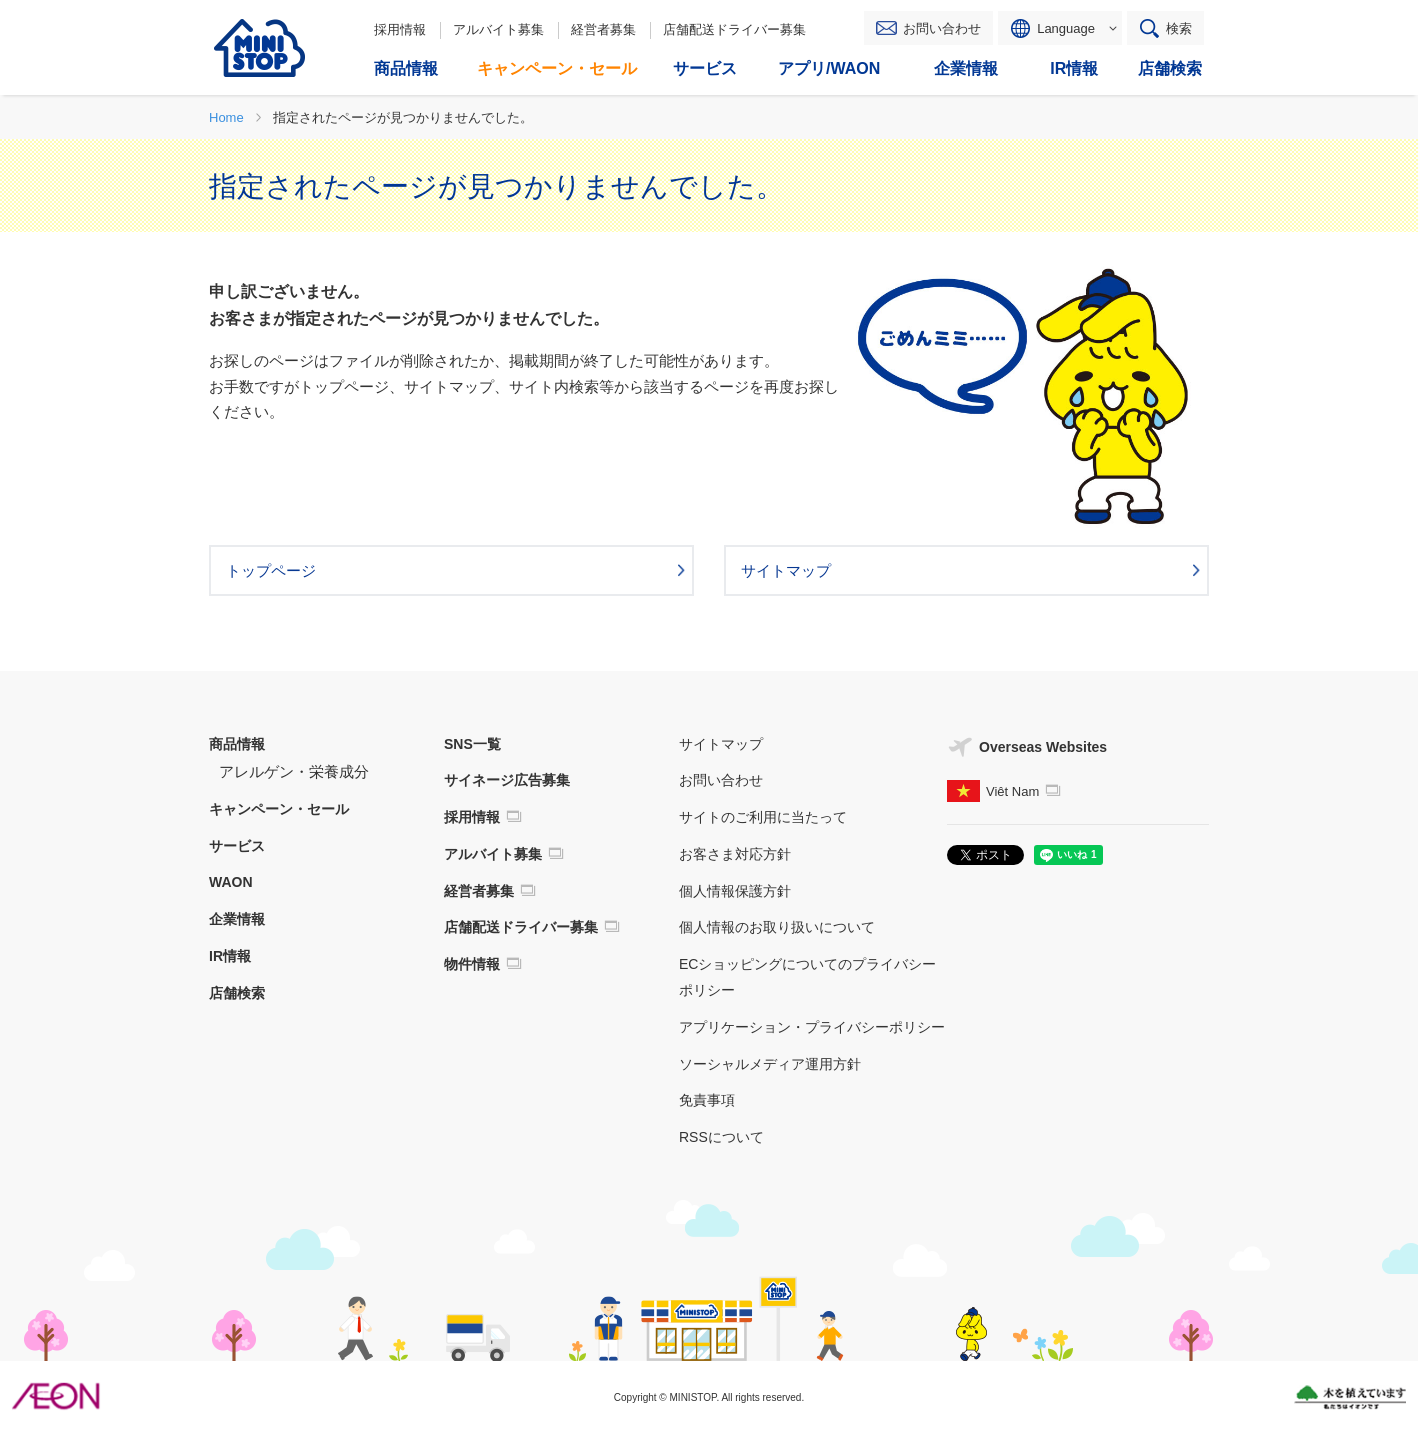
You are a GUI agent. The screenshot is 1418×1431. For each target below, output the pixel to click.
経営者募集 (603, 29)
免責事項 (707, 1100)
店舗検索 (237, 993)
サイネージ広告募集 (507, 780)
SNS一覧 (472, 744)
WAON (231, 882)
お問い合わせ (942, 28)
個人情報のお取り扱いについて (777, 927)
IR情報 (230, 956)
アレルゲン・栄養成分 (294, 771)
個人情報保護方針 (735, 891)
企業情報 (237, 919)
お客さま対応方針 (735, 854)
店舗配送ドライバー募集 (734, 29)
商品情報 (237, 744)
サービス (237, 846)
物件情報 (472, 964)
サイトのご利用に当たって (763, 817)
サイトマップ (721, 744)
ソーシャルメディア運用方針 (770, 1064)
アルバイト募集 (498, 29)
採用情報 (400, 29)
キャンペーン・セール (279, 809)
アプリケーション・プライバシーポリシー (812, 1027)
